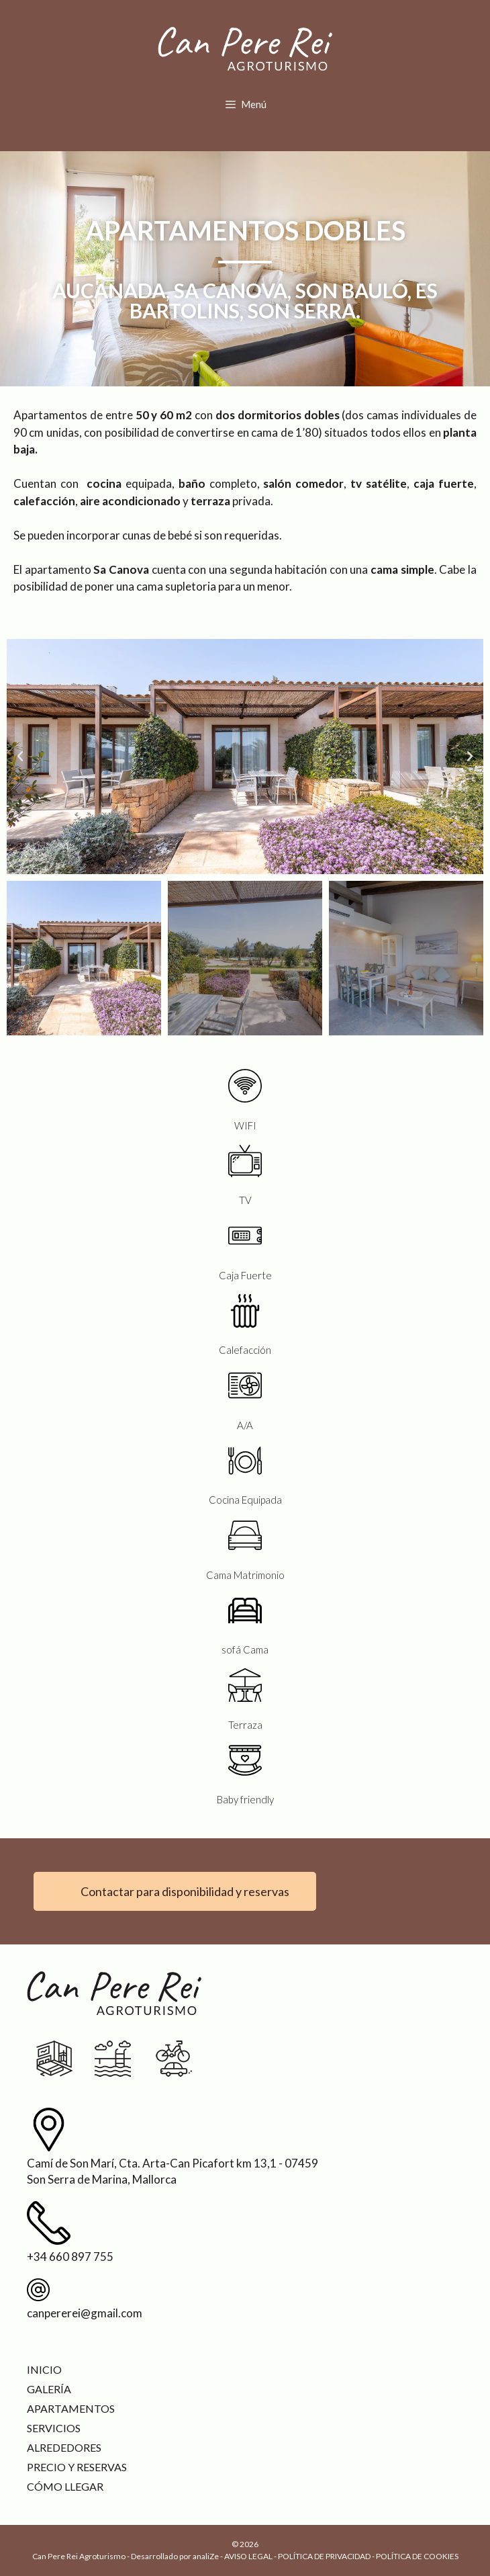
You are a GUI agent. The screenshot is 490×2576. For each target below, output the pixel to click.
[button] (20, 756)
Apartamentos (71, 2408)
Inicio (44, 2369)
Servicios (54, 2427)
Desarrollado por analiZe (175, 2556)
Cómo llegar (65, 2486)
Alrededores (64, 2447)
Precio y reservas (77, 2466)
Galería (49, 2388)
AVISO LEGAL (248, 2556)
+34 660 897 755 (70, 2256)
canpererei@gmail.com (84, 2313)
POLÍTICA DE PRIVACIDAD (324, 2556)
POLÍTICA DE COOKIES (417, 2556)
